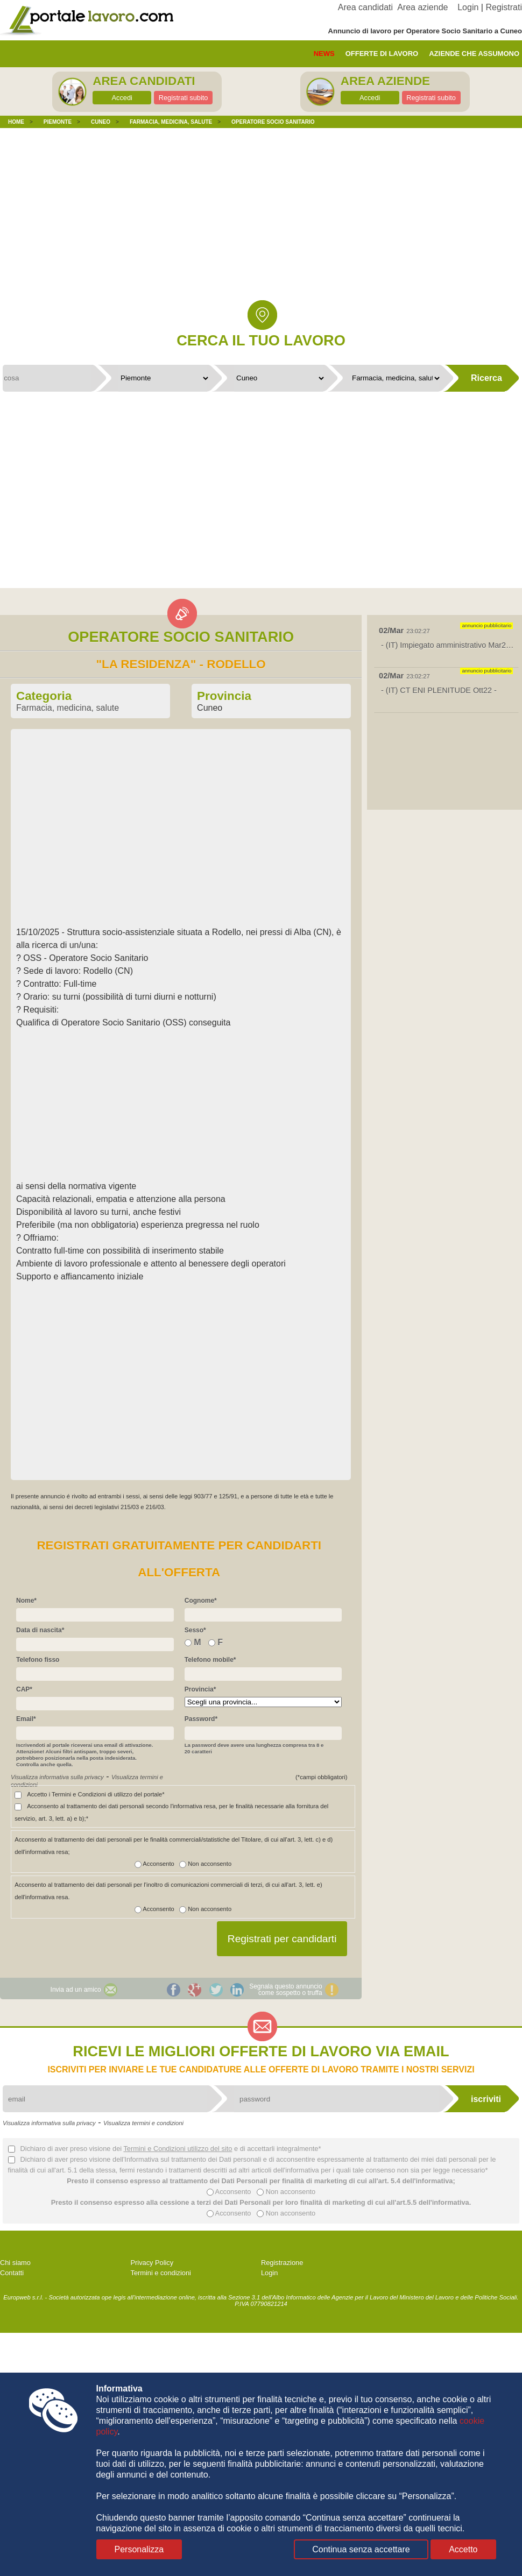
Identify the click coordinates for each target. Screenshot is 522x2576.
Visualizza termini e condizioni (143, 2123)
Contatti (12, 2273)
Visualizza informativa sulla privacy (57, 1777)
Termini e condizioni (161, 2273)
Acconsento (154, 1863)
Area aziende (422, 7)
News (324, 53)
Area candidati (365, 7)
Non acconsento (202, 1863)
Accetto (463, 2549)
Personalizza (139, 2549)
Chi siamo (15, 2263)
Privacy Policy (152, 2263)
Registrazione (282, 2263)
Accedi (121, 98)
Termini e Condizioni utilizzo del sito (177, 2149)
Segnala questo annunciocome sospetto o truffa (285, 1989)
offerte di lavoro (382, 53)
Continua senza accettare (361, 2549)
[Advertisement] (261, 222)
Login (467, 7)
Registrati (503, 7)
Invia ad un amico (76, 1989)
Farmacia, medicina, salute (67, 707)
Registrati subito (183, 98)
